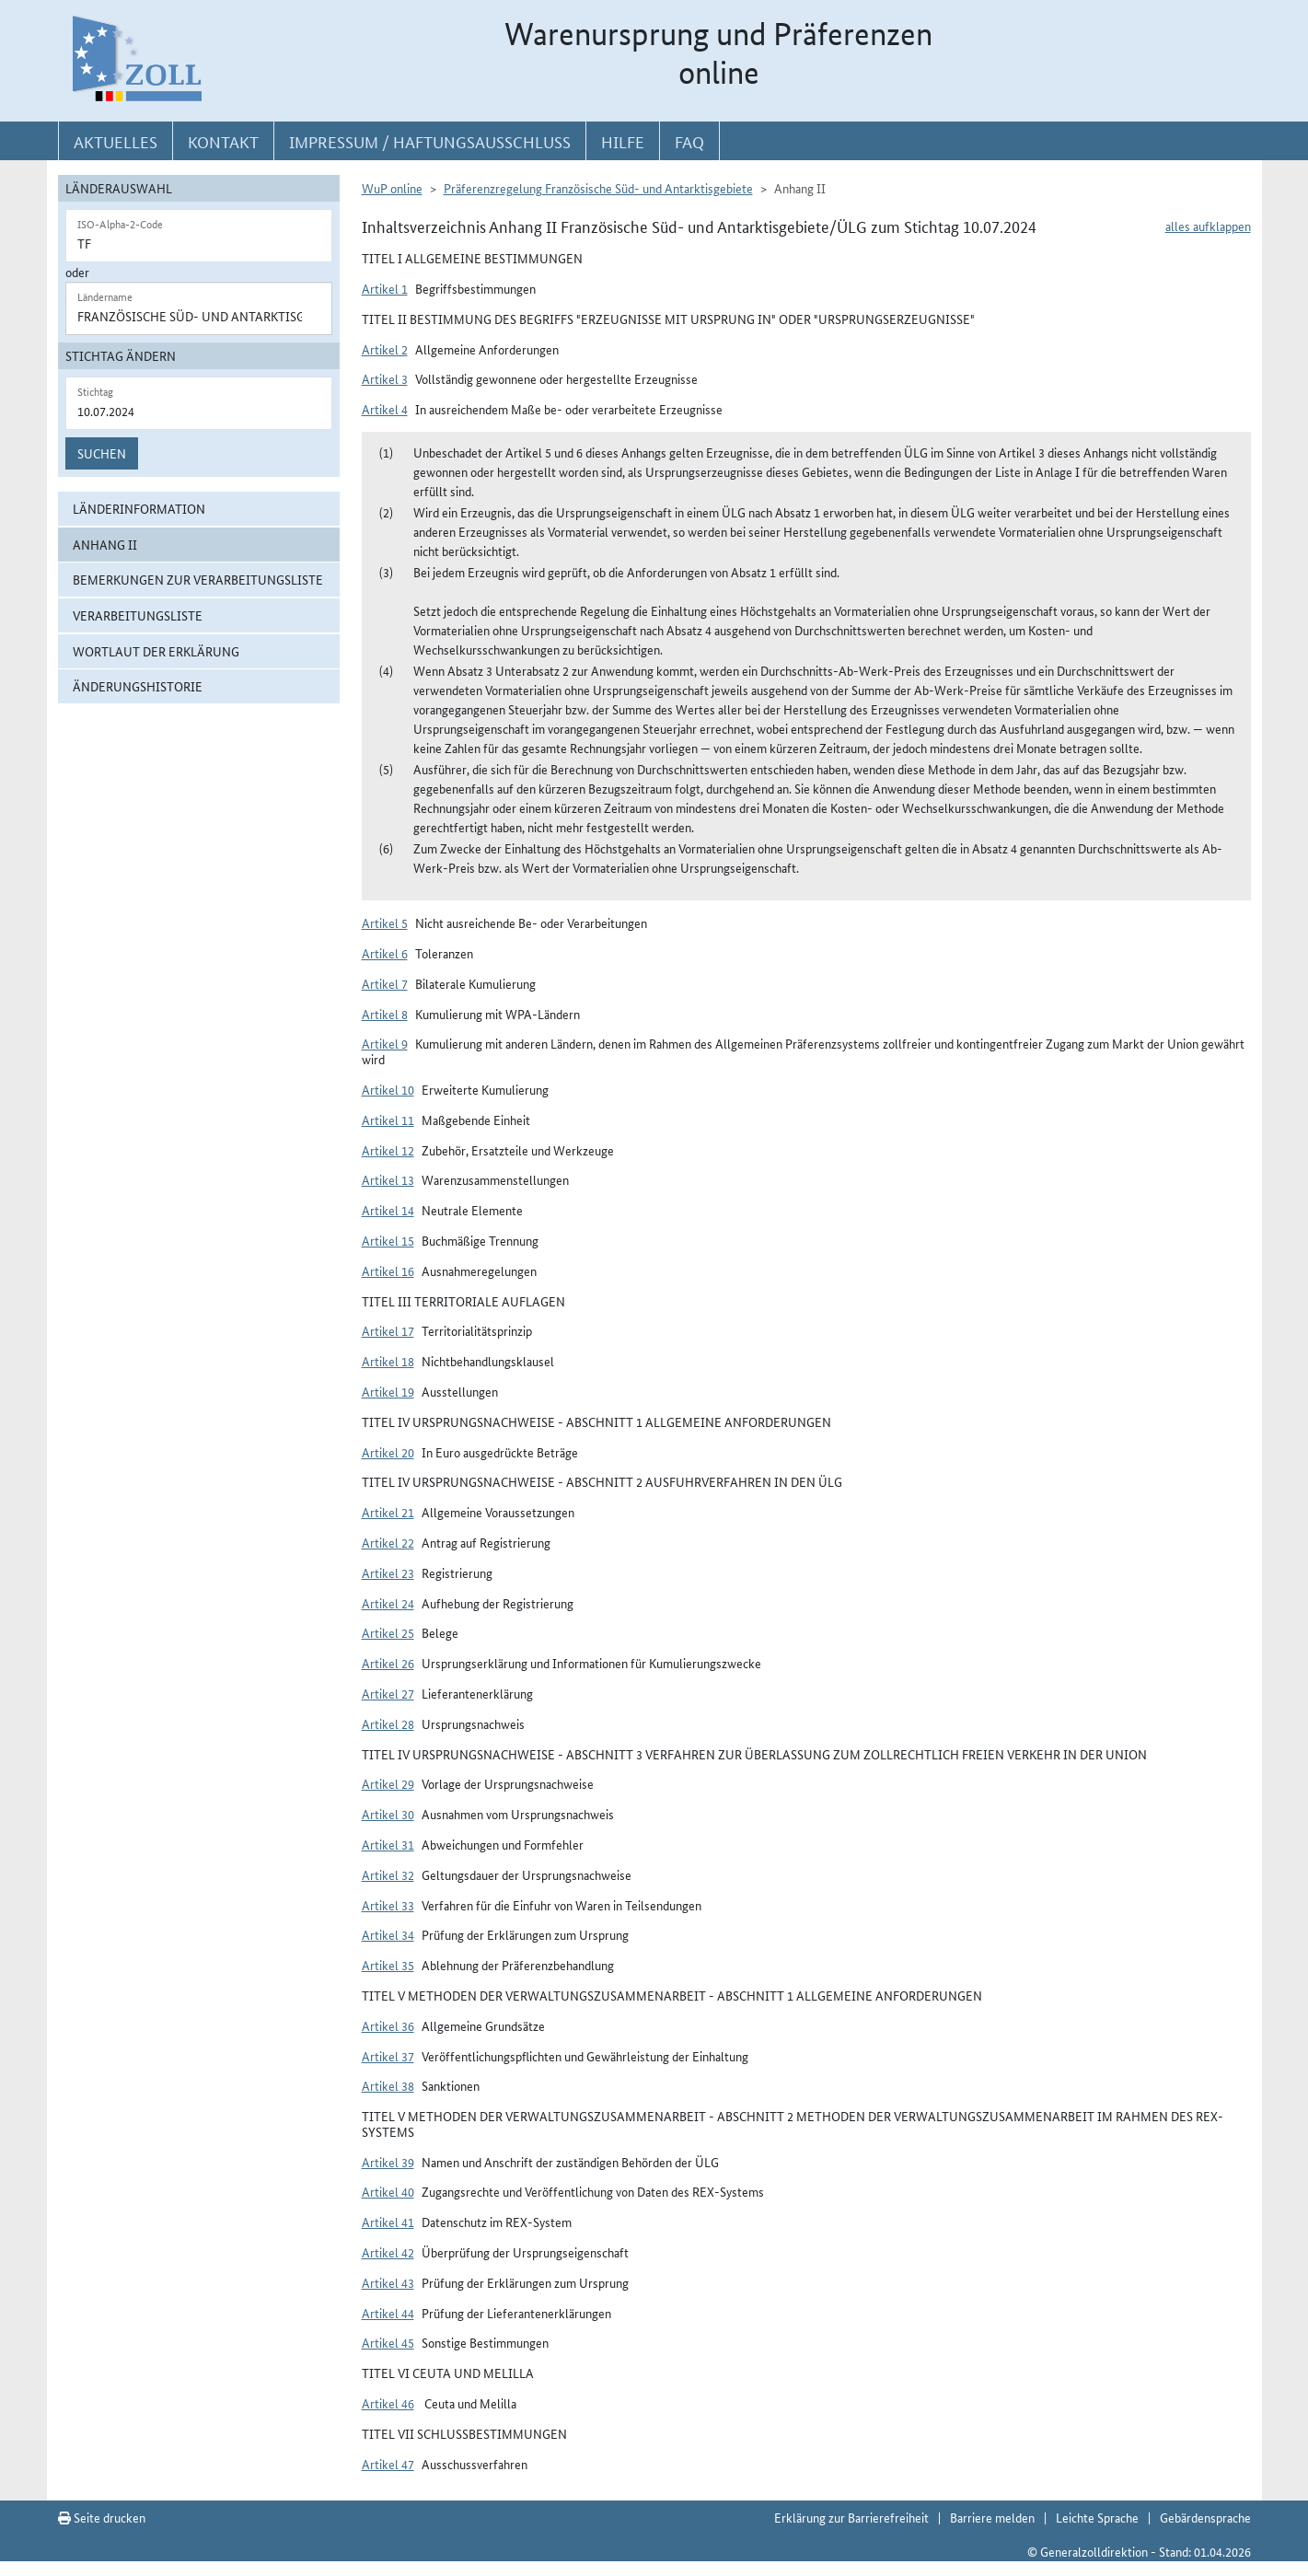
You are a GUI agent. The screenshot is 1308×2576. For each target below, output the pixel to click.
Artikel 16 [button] (388, 1270)
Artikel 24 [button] (388, 1603)
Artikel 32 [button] (388, 1874)
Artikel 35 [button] (388, 1964)
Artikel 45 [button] (388, 2342)
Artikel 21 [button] (388, 1512)
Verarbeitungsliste (138, 615)
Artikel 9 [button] (385, 1043)
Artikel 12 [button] (388, 1150)
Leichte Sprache (1097, 2517)
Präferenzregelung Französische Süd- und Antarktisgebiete (598, 188)
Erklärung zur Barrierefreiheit (851, 2517)
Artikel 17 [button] (388, 1330)
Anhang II (105, 544)
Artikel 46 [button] (388, 2403)
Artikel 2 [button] (385, 349)
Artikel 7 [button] (385, 983)
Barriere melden (992, 2517)
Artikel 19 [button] (388, 1391)
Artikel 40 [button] (388, 2191)
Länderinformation (139, 508)
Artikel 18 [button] (388, 1361)
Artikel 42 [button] (388, 2252)
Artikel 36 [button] (388, 2025)
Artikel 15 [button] (388, 1240)
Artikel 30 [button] (388, 1813)
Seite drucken (101, 2517)
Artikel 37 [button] (388, 2056)
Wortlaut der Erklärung (156, 651)
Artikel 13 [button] (388, 1179)
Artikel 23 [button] (388, 1572)
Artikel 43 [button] (388, 2282)
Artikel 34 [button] (388, 1934)
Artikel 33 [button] (388, 1905)
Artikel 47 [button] (388, 2463)
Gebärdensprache (1205, 2517)
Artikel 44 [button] (388, 2312)
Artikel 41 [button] (388, 2221)
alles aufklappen (1208, 225)
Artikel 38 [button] (388, 2085)
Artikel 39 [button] (388, 2161)
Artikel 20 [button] (388, 1452)
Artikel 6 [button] (385, 953)
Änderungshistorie (138, 686)
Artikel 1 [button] (385, 288)
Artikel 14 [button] (388, 1210)
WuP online (392, 188)
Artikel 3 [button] (385, 378)
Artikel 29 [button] (388, 1783)
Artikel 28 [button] (388, 1723)
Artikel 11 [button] (388, 1119)
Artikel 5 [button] (385, 922)
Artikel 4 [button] (385, 409)
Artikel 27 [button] (388, 1693)
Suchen (101, 453)
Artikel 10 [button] (388, 1089)
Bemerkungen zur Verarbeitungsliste (198, 579)
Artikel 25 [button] (388, 1632)
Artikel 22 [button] (388, 1542)
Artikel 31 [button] (388, 1844)
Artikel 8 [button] (385, 1013)
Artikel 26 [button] (388, 1663)
